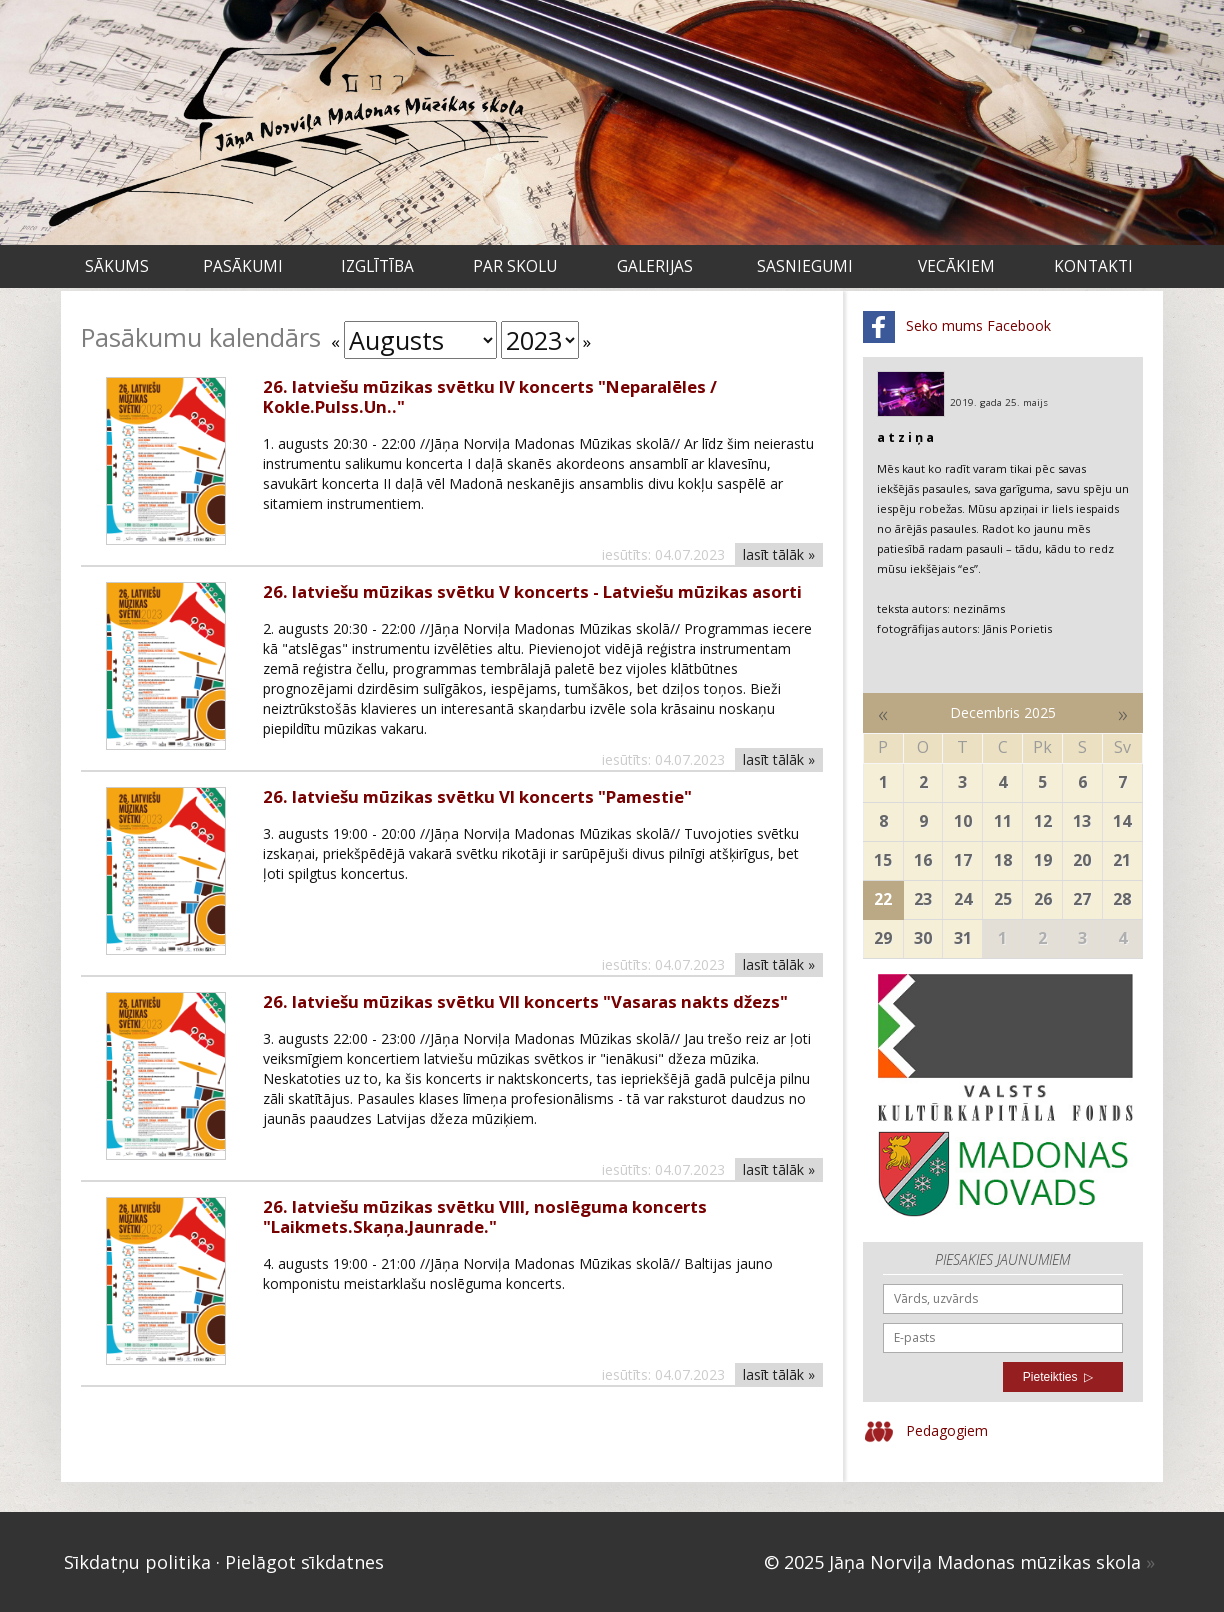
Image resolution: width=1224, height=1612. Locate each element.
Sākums (117, 266)
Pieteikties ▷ (1058, 1377)
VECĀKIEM (956, 266)
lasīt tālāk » (779, 554)
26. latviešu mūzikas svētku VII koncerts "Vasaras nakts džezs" (525, 1001)
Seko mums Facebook (957, 327)
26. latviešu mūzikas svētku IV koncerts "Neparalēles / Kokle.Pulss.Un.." (490, 396)
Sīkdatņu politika (137, 1562)
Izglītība (377, 266)
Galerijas (655, 266)
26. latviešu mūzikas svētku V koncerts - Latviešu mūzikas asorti (532, 591)
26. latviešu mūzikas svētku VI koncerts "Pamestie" (477, 796)
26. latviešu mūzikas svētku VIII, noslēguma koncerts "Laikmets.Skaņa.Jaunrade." (485, 1216)
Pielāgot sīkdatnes (304, 1562)
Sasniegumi (805, 266)
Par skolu (515, 266)
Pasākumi (243, 266)
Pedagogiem (925, 1432)
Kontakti (1093, 266)
